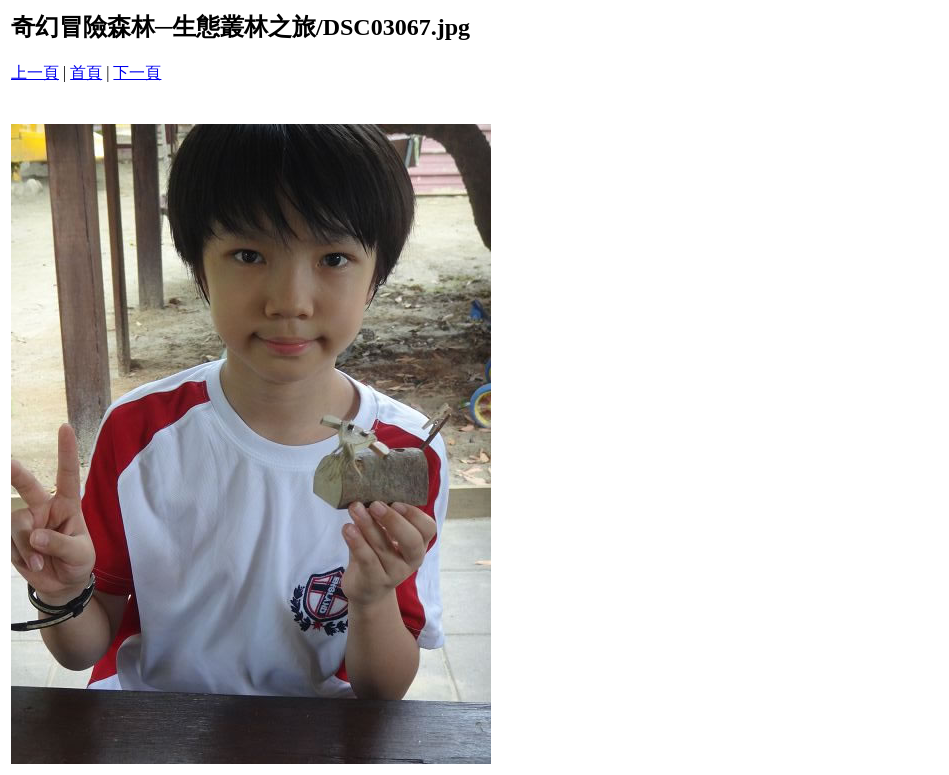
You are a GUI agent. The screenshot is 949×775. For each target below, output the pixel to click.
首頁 (86, 72)
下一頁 (137, 72)
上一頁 (35, 72)
